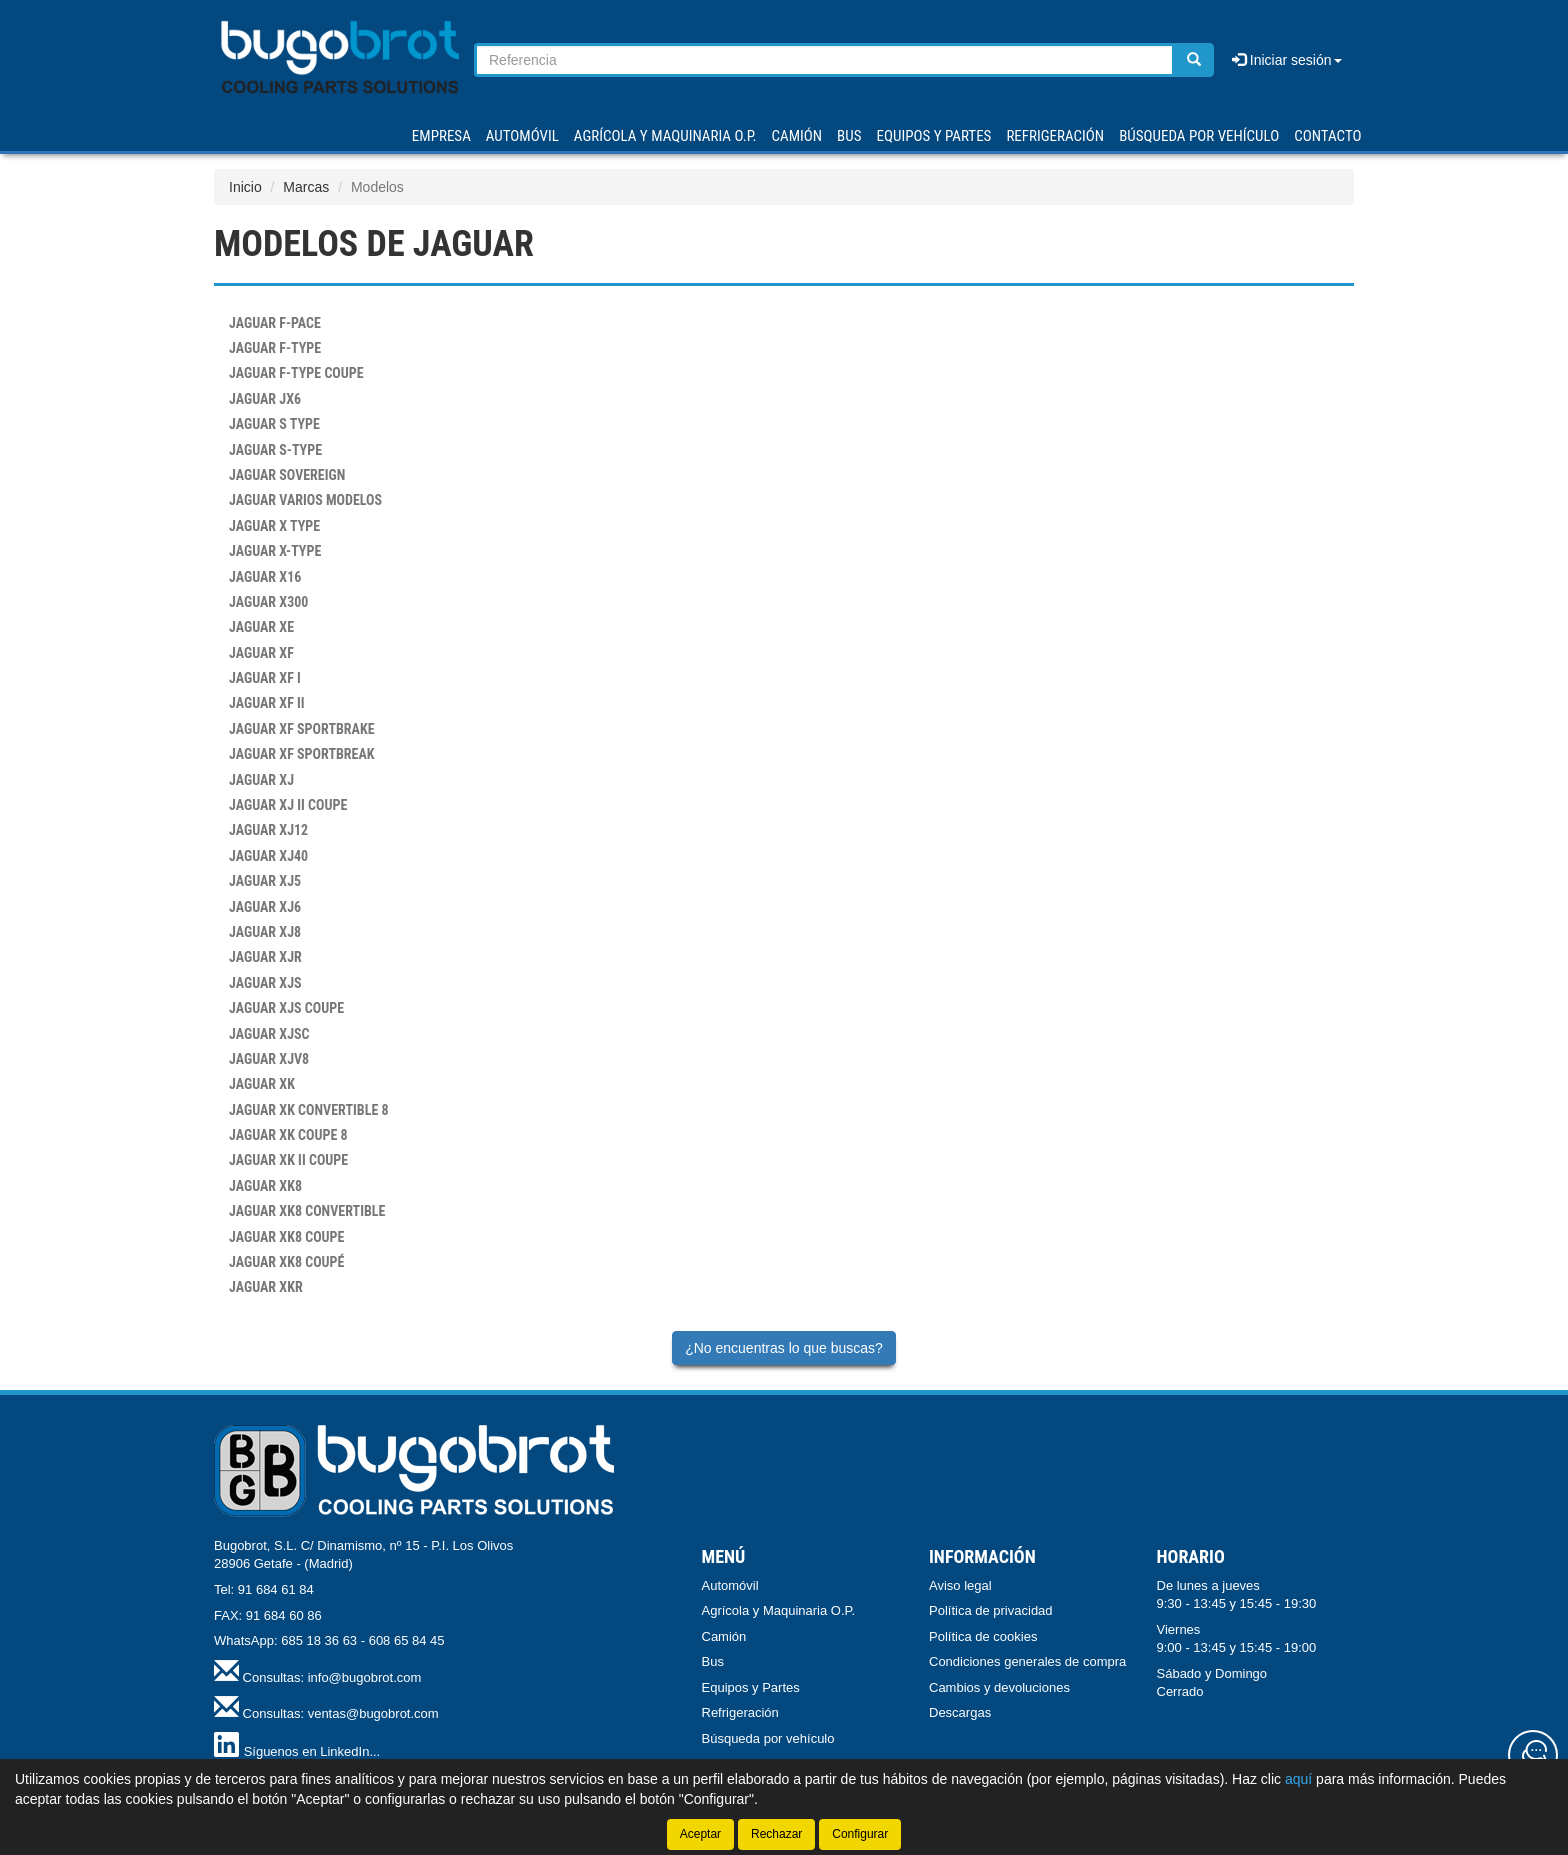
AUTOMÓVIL (522, 136)
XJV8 (269, 1059)
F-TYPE (275, 348)
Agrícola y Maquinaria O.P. (779, 1610)
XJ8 (265, 932)
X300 (268, 602)
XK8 (265, 1186)
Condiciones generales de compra (1027, 1661)
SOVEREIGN (287, 475)
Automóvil (730, 1585)
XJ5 (265, 881)
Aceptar (700, 1834)
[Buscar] (1194, 60)
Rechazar (776, 1834)
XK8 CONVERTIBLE (307, 1211)
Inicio (245, 187)
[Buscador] (824, 60)
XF (261, 653)
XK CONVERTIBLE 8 (309, 1110)
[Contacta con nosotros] (1533, 1755)
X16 (265, 577)
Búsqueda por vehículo (1199, 136)
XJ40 (268, 856)
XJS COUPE (286, 1008)
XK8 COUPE (286, 1237)
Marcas (306, 187)
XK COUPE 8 (288, 1135)
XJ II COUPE (288, 805)
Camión (724, 1636)
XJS (265, 983)
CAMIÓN (797, 136)
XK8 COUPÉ (286, 1262)
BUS (849, 136)
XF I (265, 678)
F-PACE (275, 323)
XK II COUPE (288, 1160)
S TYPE (274, 424)
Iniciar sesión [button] (1287, 60)
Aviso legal (960, 1585)
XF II (267, 703)
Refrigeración (740, 1712)
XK (262, 1084)
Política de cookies (983, 1636)
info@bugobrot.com (365, 1677)
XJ (261, 780)
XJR (265, 957)
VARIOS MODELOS (305, 500)
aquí (1298, 1779)
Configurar (860, 1834)
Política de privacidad (991, 1610)
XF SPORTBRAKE (302, 729)
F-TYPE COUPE (296, 373)
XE (261, 627)
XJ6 (265, 907)
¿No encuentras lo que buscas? (784, 1348)
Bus (713, 1661)
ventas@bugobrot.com (373, 1713)
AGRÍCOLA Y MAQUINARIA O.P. (665, 136)
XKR (266, 1287)
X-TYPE (275, 551)
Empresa (441, 136)
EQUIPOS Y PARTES (933, 136)
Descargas (960, 1712)
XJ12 (268, 830)
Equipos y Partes (751, 1687)
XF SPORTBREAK (302, 754)
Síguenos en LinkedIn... (312, 1751)
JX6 (265, 399)
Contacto (1327, 136)
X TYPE (274, 526)
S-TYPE (275, 450)
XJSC (269, 1034)
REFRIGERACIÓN (1055, 136)
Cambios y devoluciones (999, 1687)
